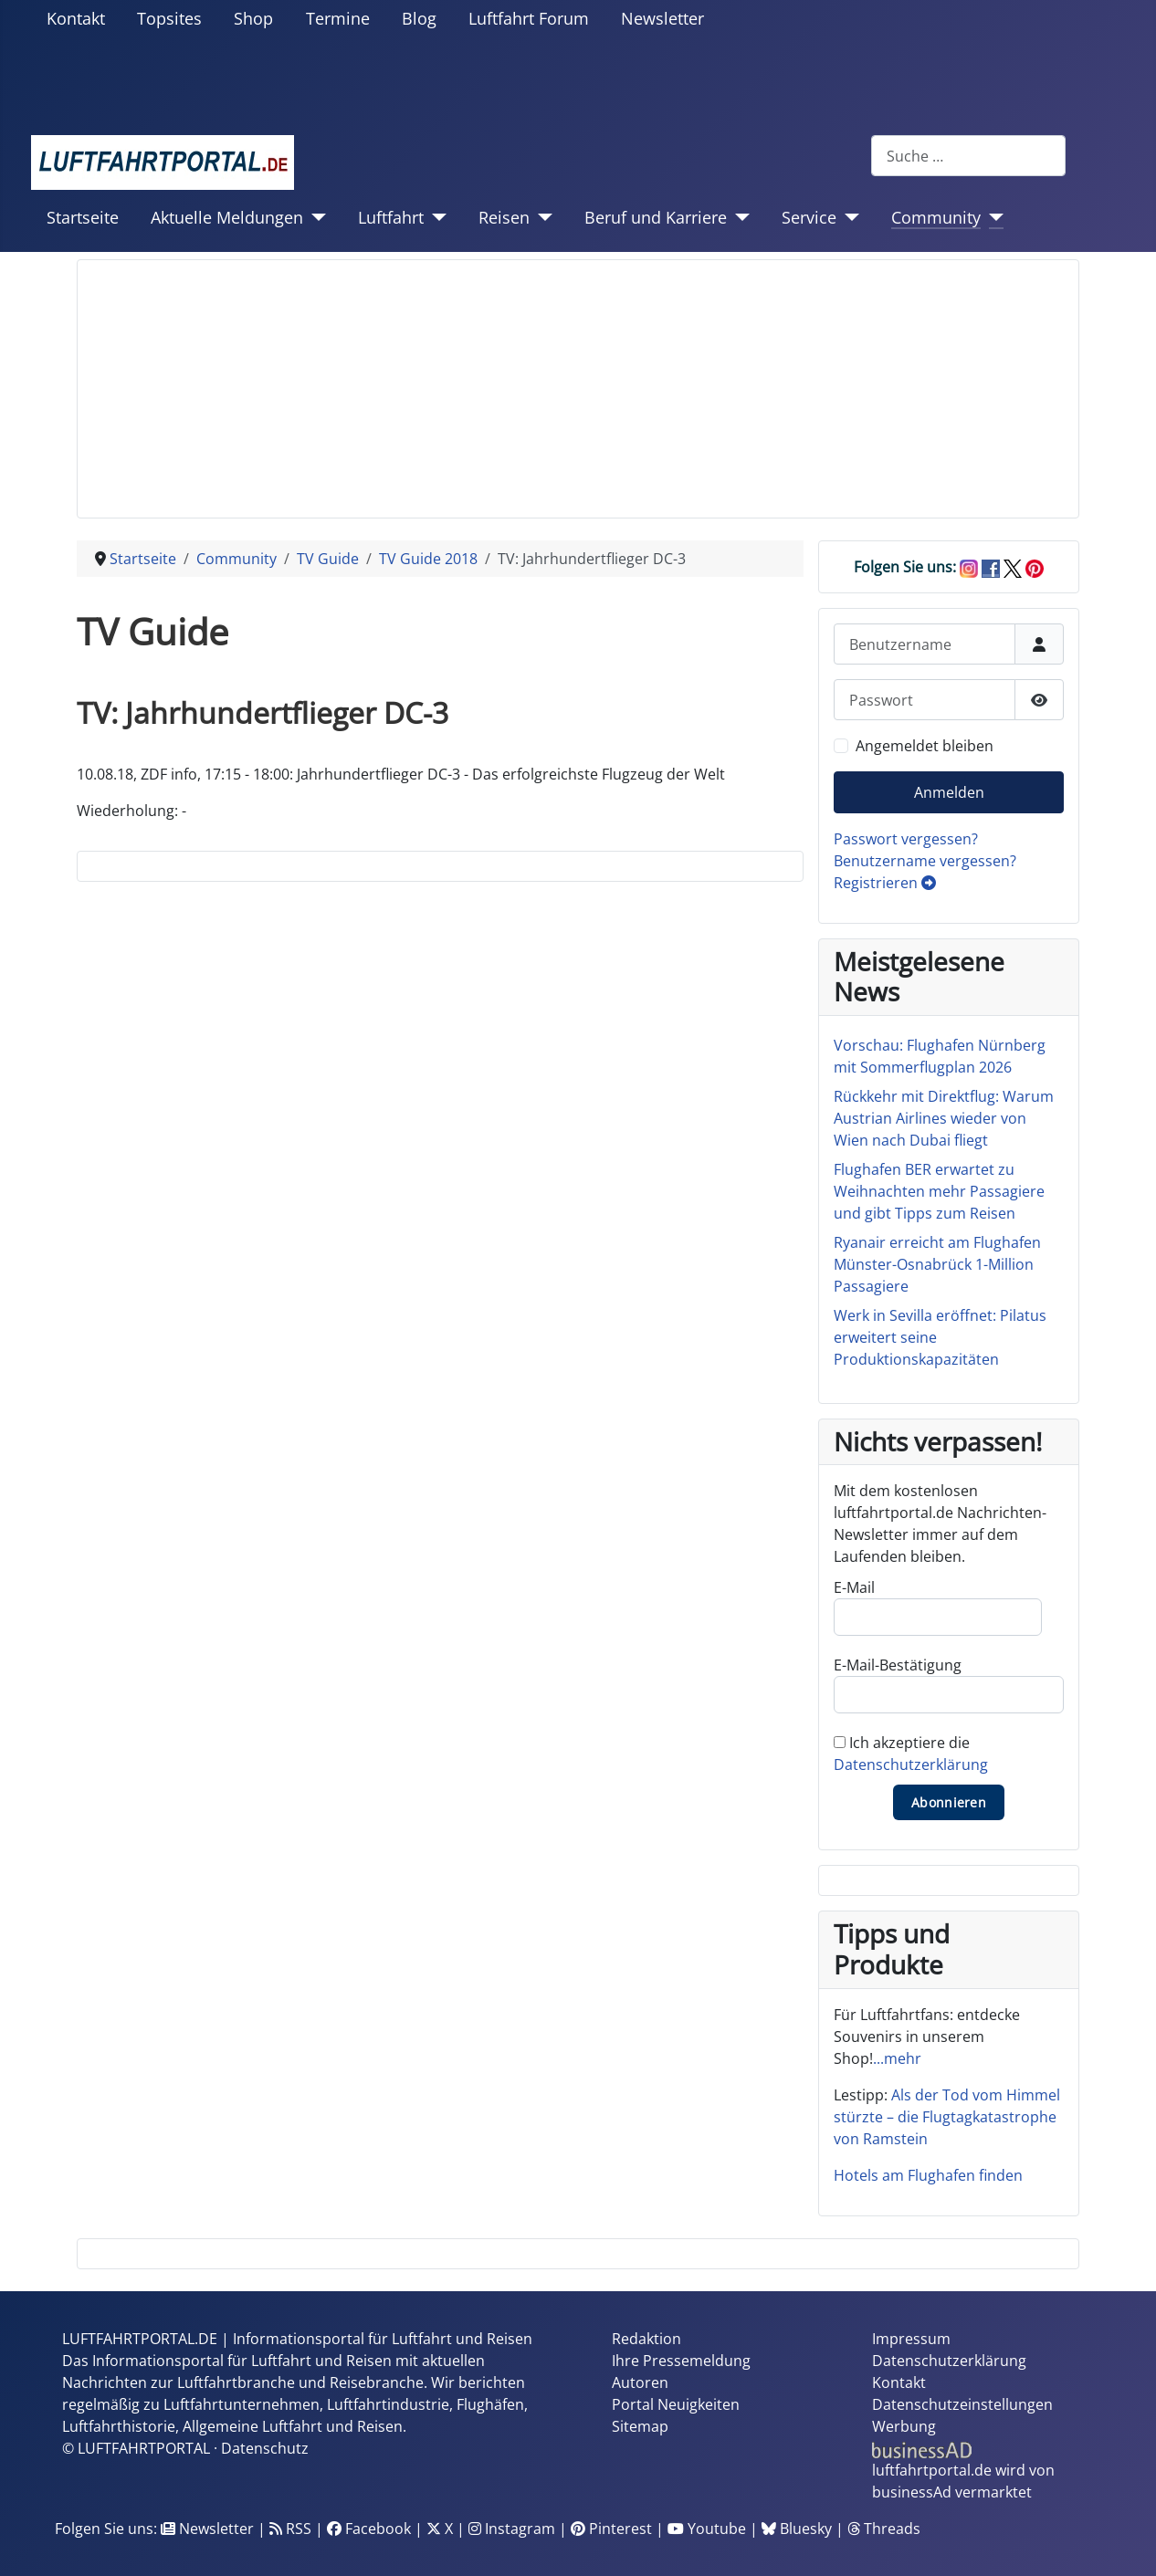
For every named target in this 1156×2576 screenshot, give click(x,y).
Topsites (169, 18)
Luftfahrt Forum (528, 18)
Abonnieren (948, 1802)
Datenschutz (265, 2448)
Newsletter (662, 18)
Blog (419, 18)
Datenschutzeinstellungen (962, 2404)
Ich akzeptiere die (911, 1754)
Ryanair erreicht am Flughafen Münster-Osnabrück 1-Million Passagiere (937, 1264)
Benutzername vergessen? (925, 861)
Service (809, 217)
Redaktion (646, 2339)
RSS (290, 2528)
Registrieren (885, 883)
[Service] (847, 217)
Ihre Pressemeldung (681, 2361)
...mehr (897, 2058)
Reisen (504, 217)
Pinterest (611, 2528)
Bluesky (797, 2528)
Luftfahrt (391, 217)
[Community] (992, 217)
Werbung (904, 2426)
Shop (253, 18)
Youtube (706, 2528)
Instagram (511, 2528)
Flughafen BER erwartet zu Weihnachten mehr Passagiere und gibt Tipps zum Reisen (939, 1191)
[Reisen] (541, 217)
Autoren (640, 2382)
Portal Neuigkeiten (676, 2404)
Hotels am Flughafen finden (928, 2175)
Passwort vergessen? (906, 839)
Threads (883, 2528)
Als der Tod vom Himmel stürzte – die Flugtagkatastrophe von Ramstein (947, 2117)
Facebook (369, 2528)
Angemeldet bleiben (924, 746)
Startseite (83, 217)
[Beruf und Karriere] (738, 217)
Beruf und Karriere (655, 217)
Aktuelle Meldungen (227, 217)
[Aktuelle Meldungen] (314, 217)
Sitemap (640, 2426)
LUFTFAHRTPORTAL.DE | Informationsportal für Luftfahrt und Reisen (297, 2339)
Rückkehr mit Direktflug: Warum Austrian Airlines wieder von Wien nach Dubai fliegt (944, 1118)
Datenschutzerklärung (911, 1764)
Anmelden (949, 792)
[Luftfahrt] (435, 217)
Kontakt (76, 18)
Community (936, 217)
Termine (338, 18)
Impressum (911, 2339)
